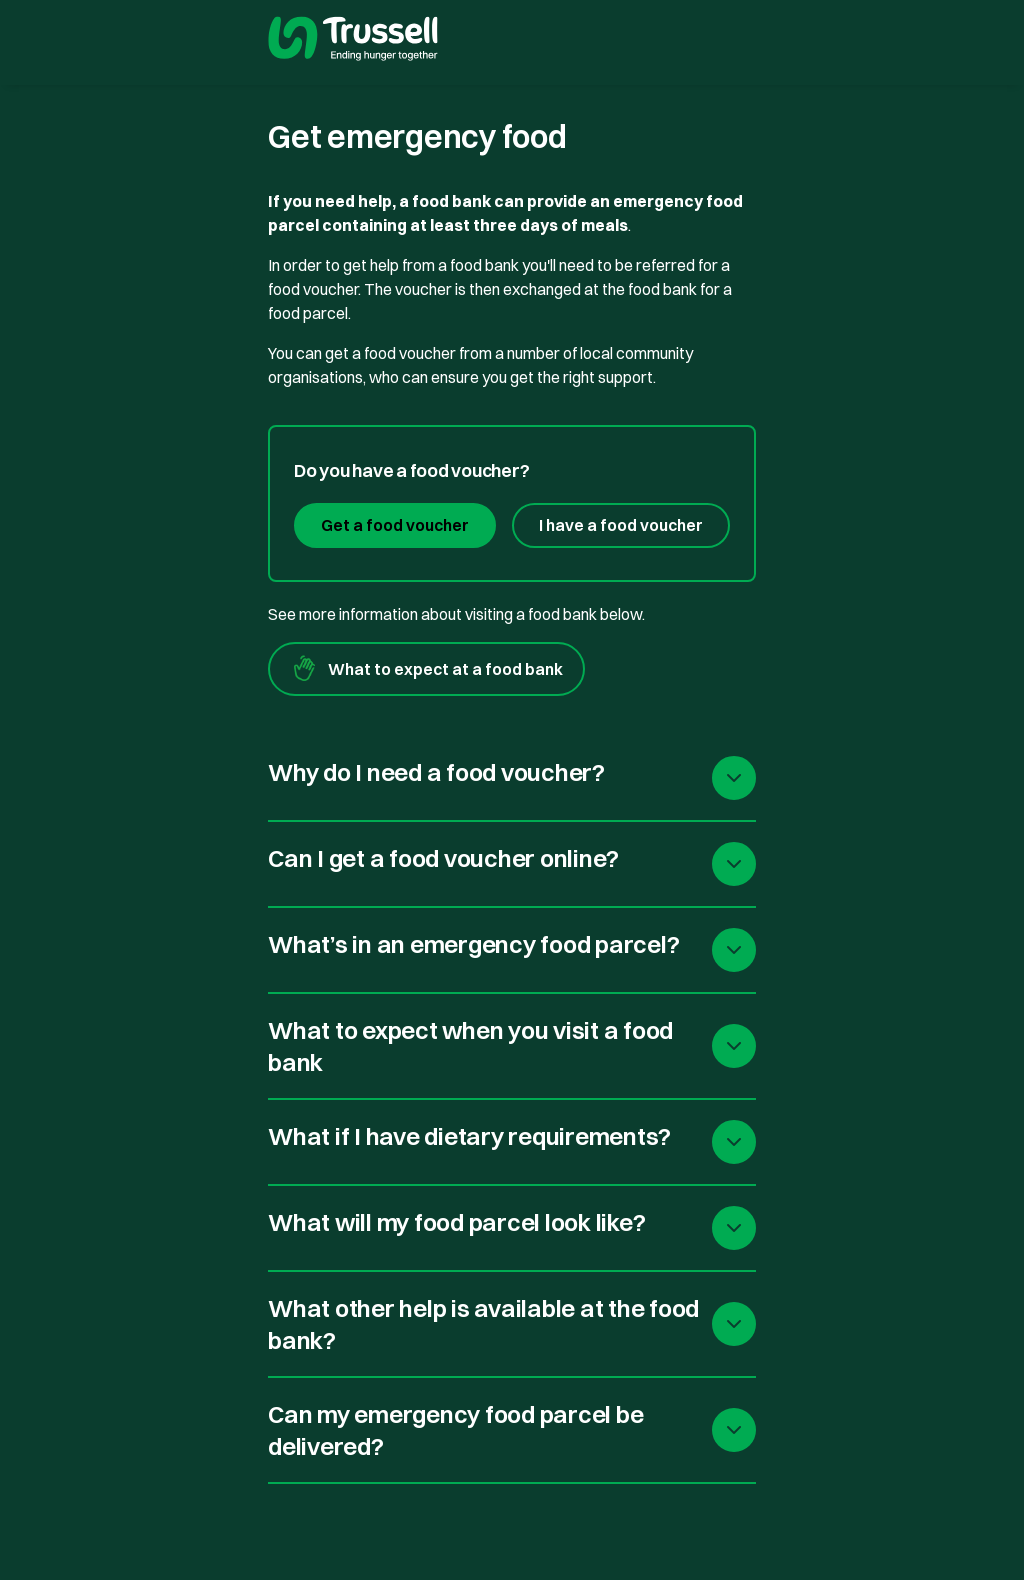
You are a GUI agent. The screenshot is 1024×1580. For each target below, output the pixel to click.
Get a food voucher (395, 525)
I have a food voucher (621, 525)
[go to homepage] (353, 41)
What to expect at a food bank (426, 669)
